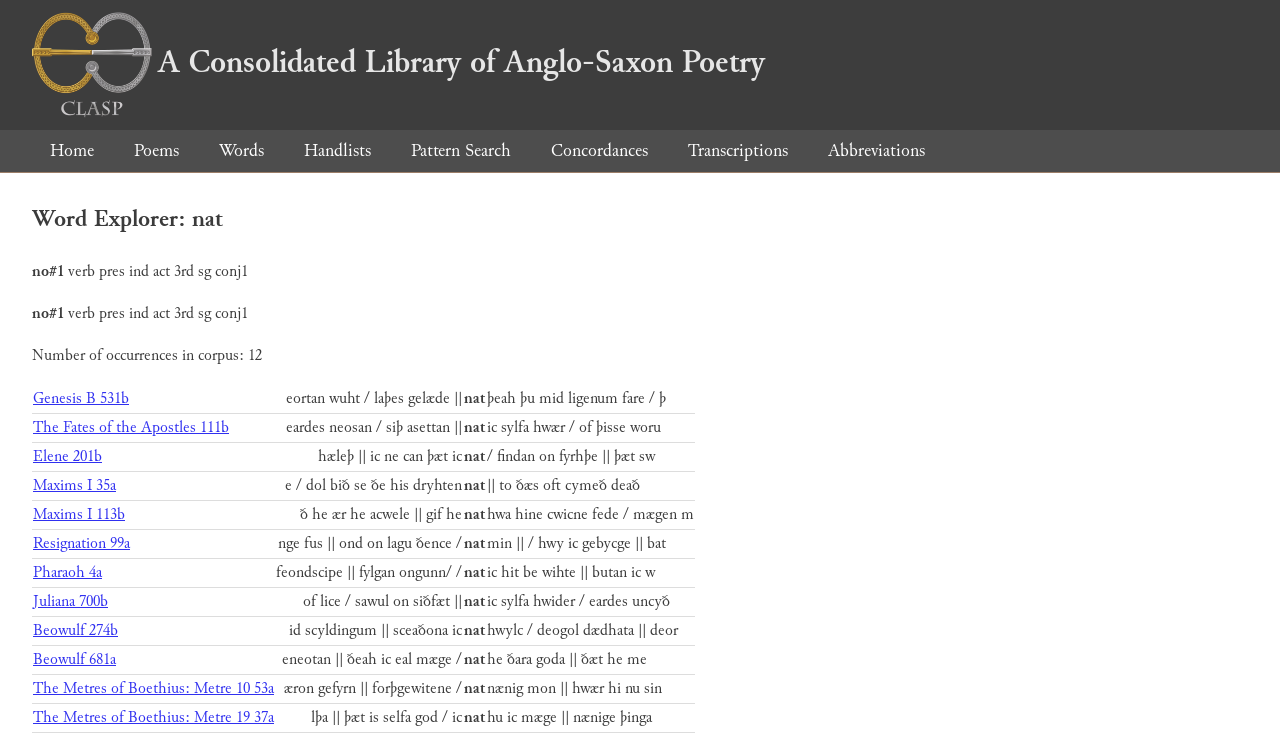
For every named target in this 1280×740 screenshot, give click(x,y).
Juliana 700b (70, 601)
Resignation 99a (81, 543)
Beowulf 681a (74, 659)
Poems (156, 150)
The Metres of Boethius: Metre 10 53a (153, 688)
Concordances (599, 150)
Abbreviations (876, 150)
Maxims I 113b (79, 514)
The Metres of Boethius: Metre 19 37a (153, 717)
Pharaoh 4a (67, 572)
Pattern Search (461, 150)
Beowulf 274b (75, 630)
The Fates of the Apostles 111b (131, 427)
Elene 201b (67, 456)
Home (72, 150)
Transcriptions (738, 150)
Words (241, 150)
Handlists (337, 150)
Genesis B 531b (81, 398)
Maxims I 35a (74, 485)
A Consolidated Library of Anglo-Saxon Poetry (398, 62)
